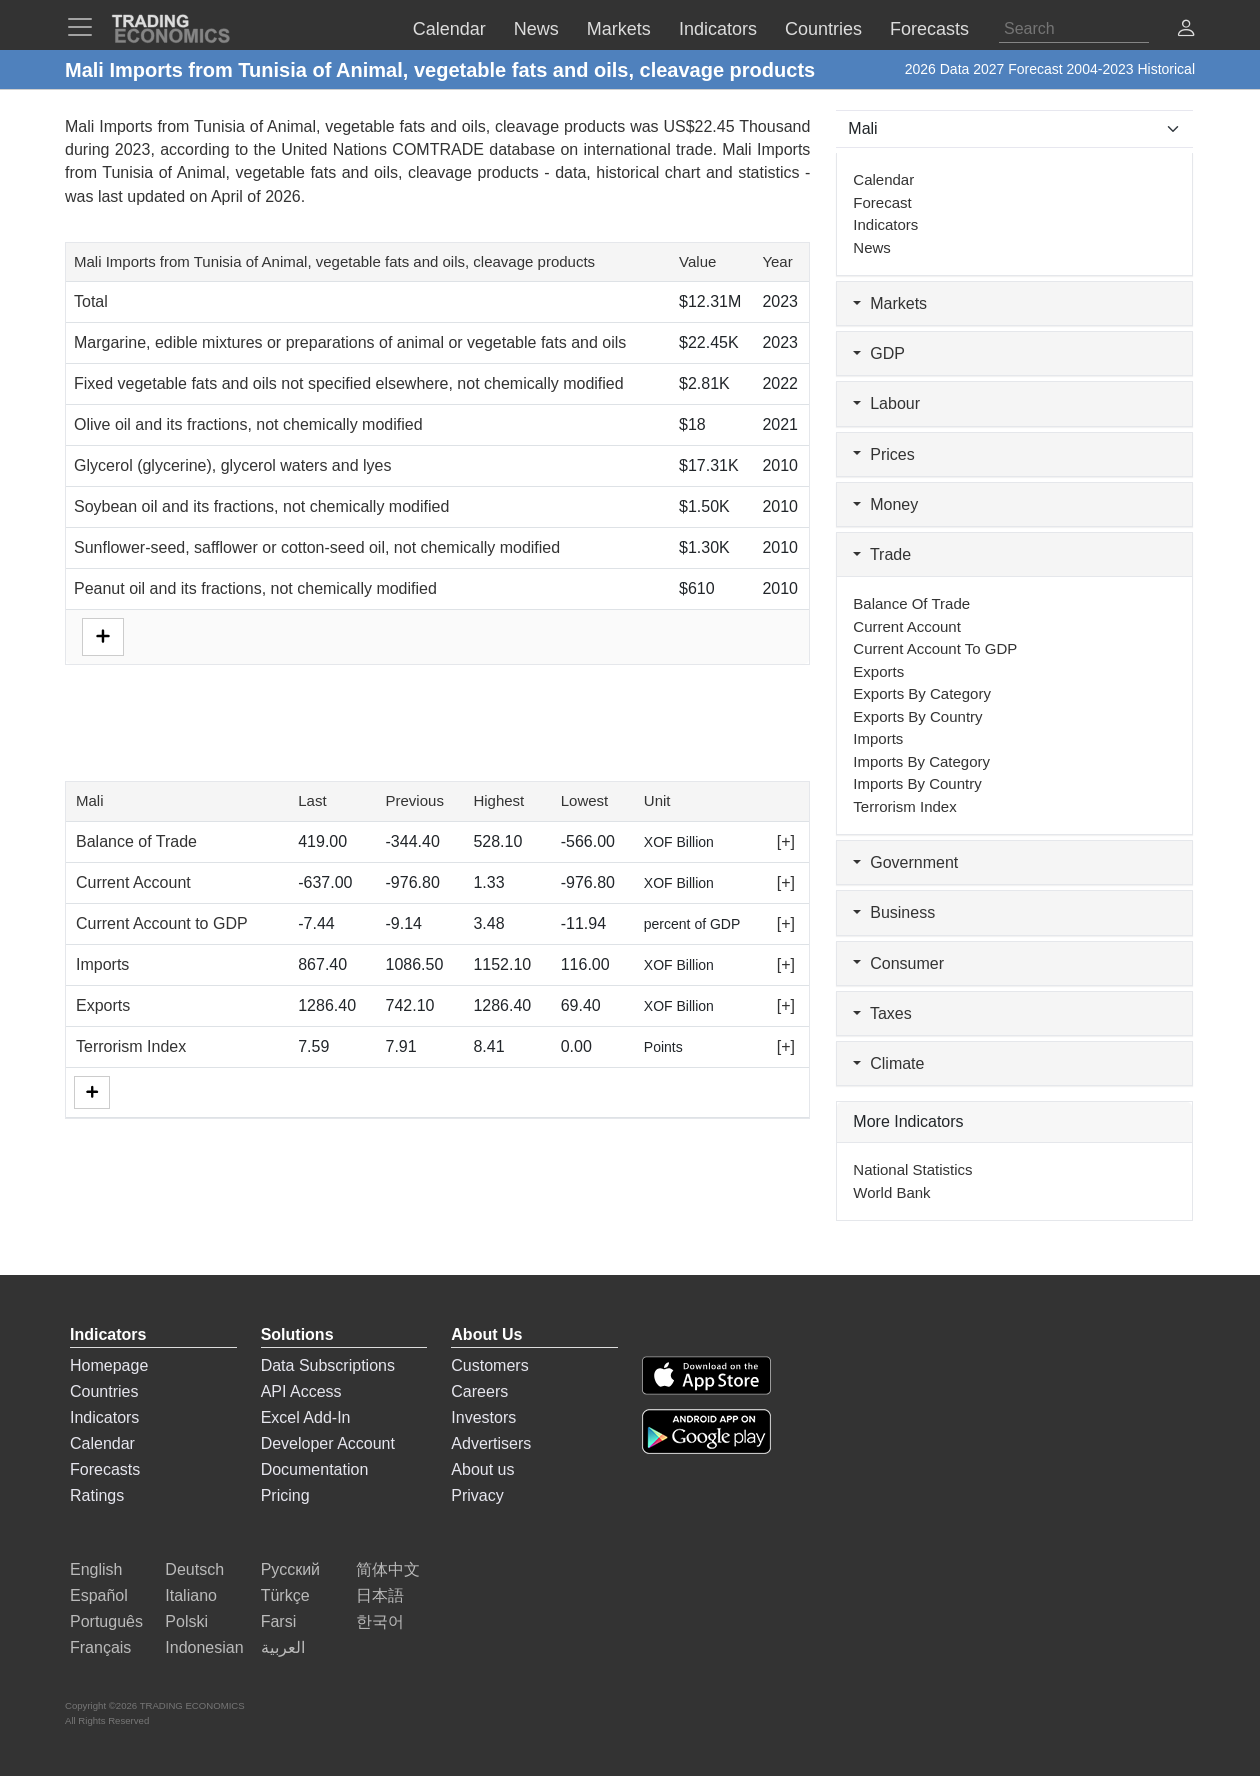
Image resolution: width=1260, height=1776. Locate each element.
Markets (890, 303)
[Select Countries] (1014, 129)
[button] (1186, 30)
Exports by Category (922, 693)
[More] (92, 1092)
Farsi (279, 1621)
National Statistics (912, 1169)
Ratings (97, 1495)
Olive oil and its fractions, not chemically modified (248, 424)
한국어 (380, 1621)
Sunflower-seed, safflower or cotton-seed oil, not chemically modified (317, 547)
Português (106, 1621)
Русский (290, 1569)
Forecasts (105, 1469)
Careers (479, 1391)
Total (91, 301)
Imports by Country (917, 783)
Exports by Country (917, 716)
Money (885, 504)
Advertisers (491, 1443)
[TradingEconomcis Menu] (86, 27)
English (96, 1569)
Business (894, 912)
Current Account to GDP (162, 923)
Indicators (885, 224)
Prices (883, 454)
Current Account (133, 882)
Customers (489, 1365)
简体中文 (388, 1569)
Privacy (477, 1495)
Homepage (109, 1365)
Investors (483, 1417)
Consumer (898, 963)
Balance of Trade (136, 841)
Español (99, 1595)
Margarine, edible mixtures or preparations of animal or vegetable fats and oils (350, 342)
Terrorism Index (131, 1046)
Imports (102, 964)
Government (905, 862)
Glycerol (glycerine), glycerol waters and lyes (232, 465)
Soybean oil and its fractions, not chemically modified (261, 506)
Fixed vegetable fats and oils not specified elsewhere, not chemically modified (349, 383)
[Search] (1074, 29)
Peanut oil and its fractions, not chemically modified (255, 588)
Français (100, 1647)
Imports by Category (921, 761)
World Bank (891, 1192)
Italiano (191, 1595)
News (872, 247)
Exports (103, 1005)
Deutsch (194, 1569)
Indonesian (204, 1647)
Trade (882, 554)
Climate (888, 1063)
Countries (104, 1391)
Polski (186, 1621)
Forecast (882, 202)
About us (482, 1469)
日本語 (380, 1595)
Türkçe (285, 1595)
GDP (879, 353)
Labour (886, 403)
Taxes (882, 1013)
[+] (786, 841)
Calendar (883, 179)
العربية (283, 1647)
